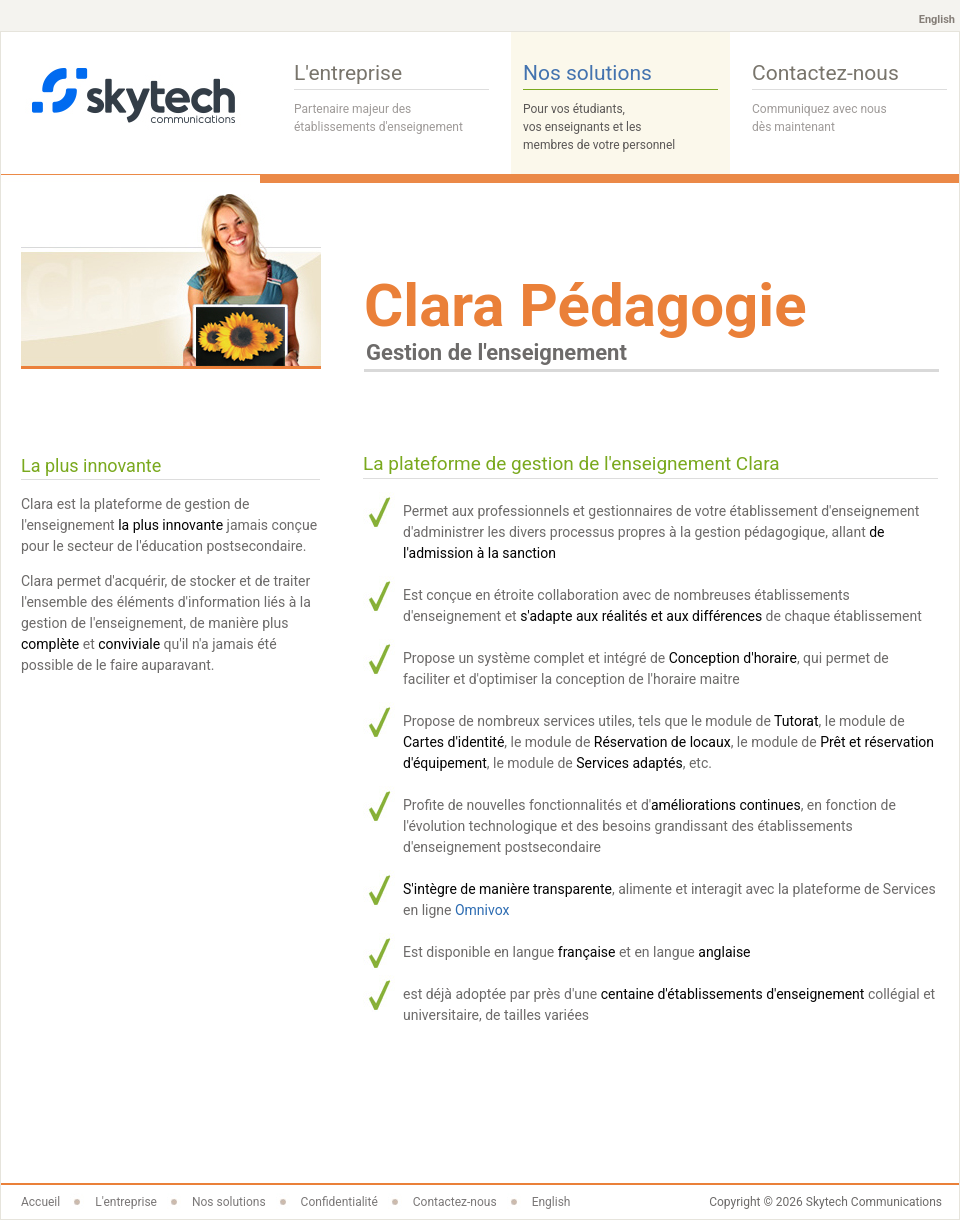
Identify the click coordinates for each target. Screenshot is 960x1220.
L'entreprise (391, 99)
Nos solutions (620, 108)
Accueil (40, 1202)
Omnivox (482, 910)
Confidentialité (339, 1202)
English (937, 19)
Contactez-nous (849, 99)
